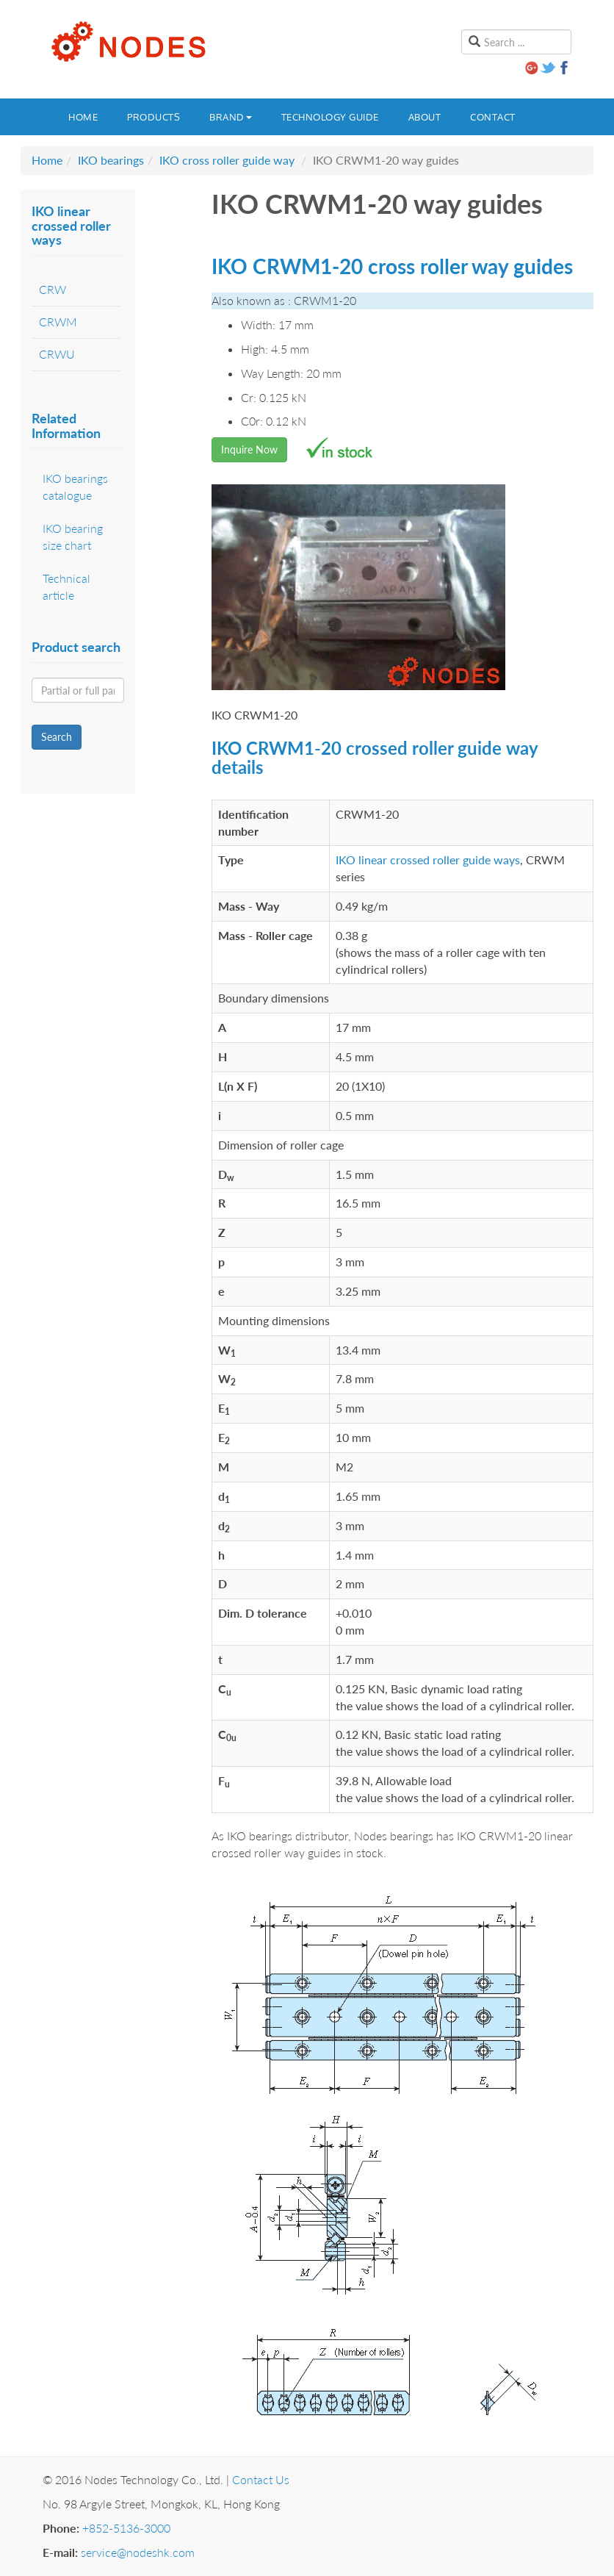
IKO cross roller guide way (227, 160)
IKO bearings (111, 160)
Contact (493, 117)
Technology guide (330, 117)
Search (56, 737)
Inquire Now (249, 449)
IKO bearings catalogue (75, 486)
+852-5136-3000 (126, 2528)
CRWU (57, 354)
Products (153, 117)
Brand (230, 117)
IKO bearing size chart (73, 536)
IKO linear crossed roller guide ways (428, 860)
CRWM (58, 322)
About (424, 117)
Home (83, 117)
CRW (52, 289)
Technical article (66, 586)
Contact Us (260, 2479)
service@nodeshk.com (138, 2552)
